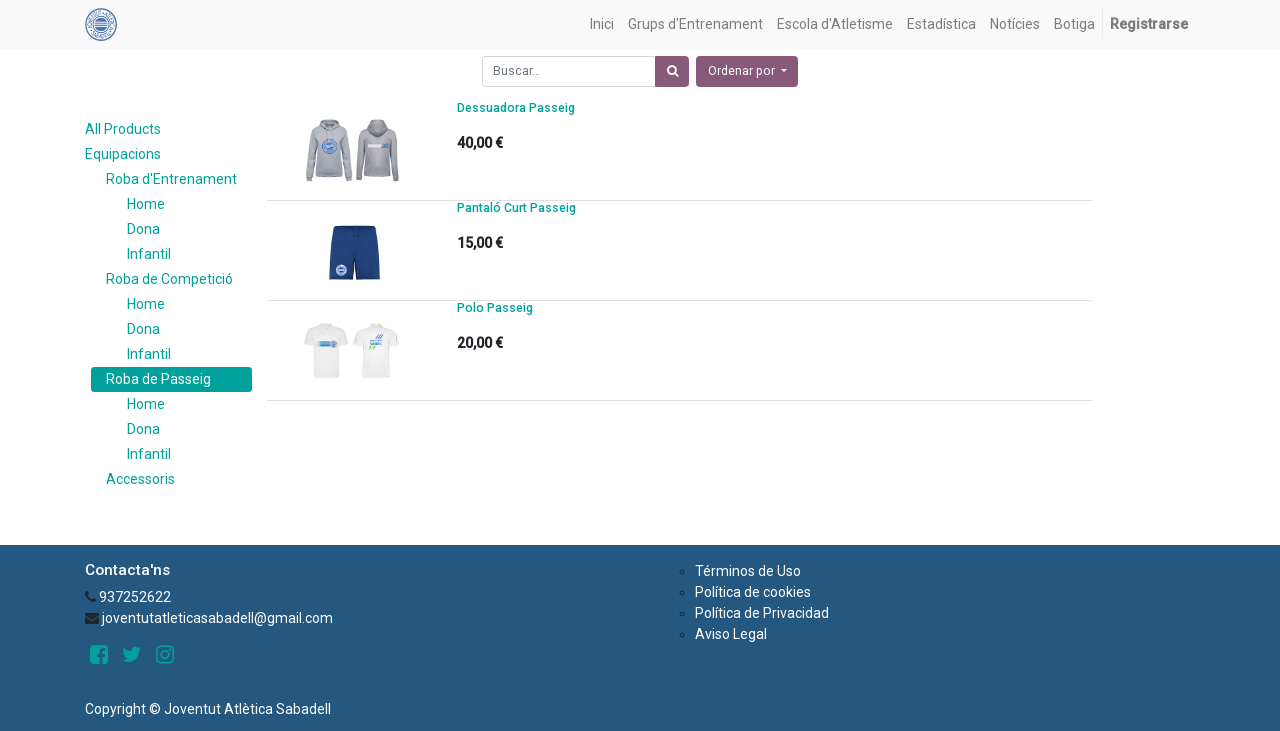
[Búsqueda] (672, 71)
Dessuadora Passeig (516, 108)
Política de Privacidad (762, 613)
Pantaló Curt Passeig (516, 208)
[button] (747, 71)
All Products (123, 129)
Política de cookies (753, 592)
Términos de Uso (748, 571)
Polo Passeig (495, 308)
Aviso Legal (731, 634)
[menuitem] (602, 24)
